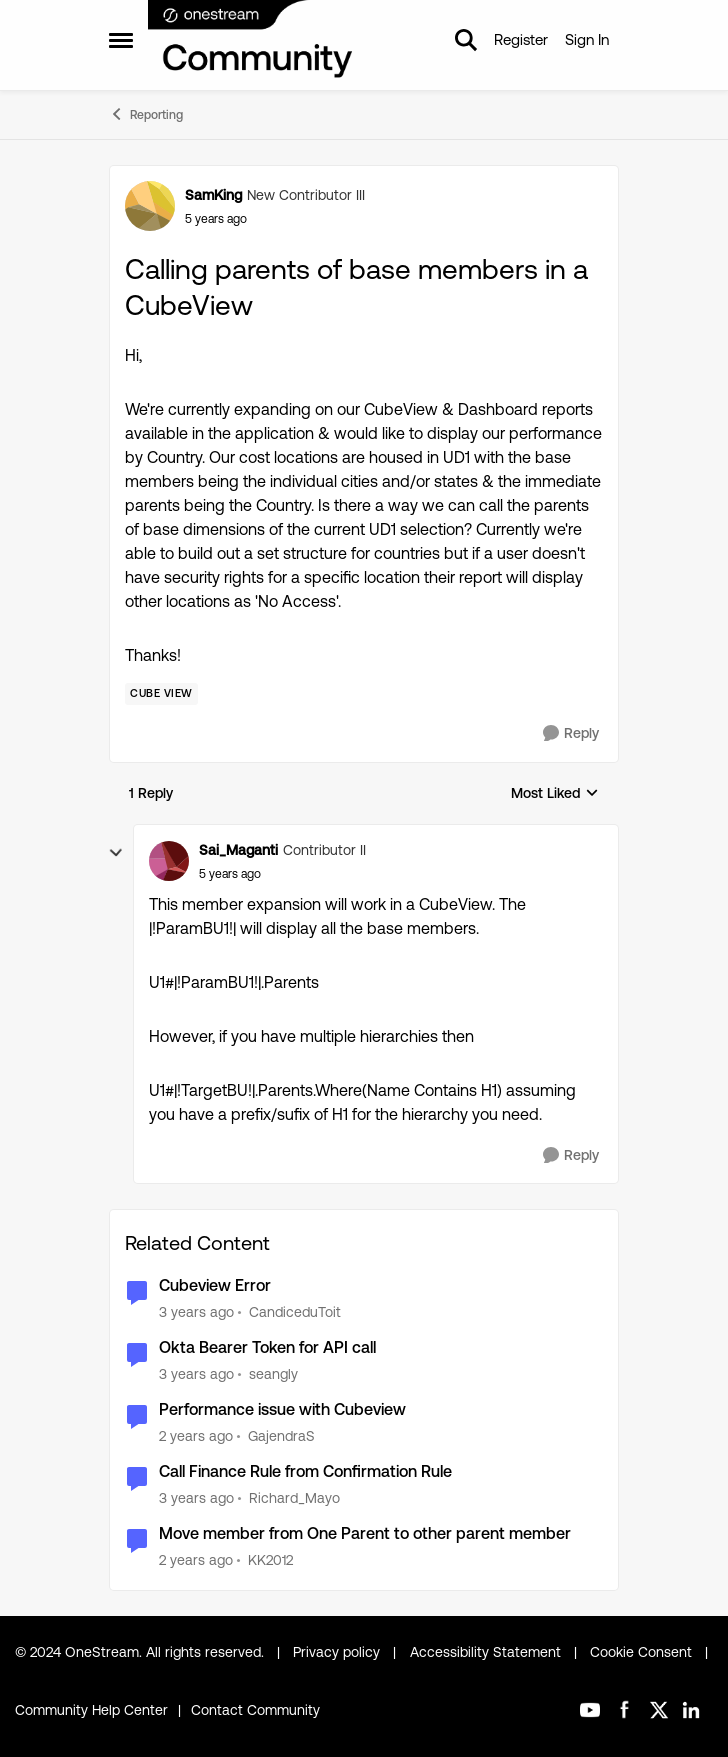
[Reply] (571, 733)
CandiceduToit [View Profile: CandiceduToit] (295, 1312)
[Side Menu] (121, 40)
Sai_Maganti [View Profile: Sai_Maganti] (238, 850)
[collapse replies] (116, 853)
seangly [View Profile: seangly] (273, 1374)
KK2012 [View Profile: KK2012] (270, 1559)
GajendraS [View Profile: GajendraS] (281, 1436)
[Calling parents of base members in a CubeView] (230, 874)
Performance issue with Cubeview (282, 1409)
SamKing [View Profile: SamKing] (213, 195)
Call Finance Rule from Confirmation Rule (305, 1471)
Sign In (587, 39)
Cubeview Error (215, 1285)
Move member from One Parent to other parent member (365, 1533)
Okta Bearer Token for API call (267, 1347)
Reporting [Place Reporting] (146, 114)
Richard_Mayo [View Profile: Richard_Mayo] (294, 1498)
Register (521, 39)
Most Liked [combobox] (555, 794)
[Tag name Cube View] (161, 694)
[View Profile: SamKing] (150, 206)
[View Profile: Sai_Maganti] (169, 861)
